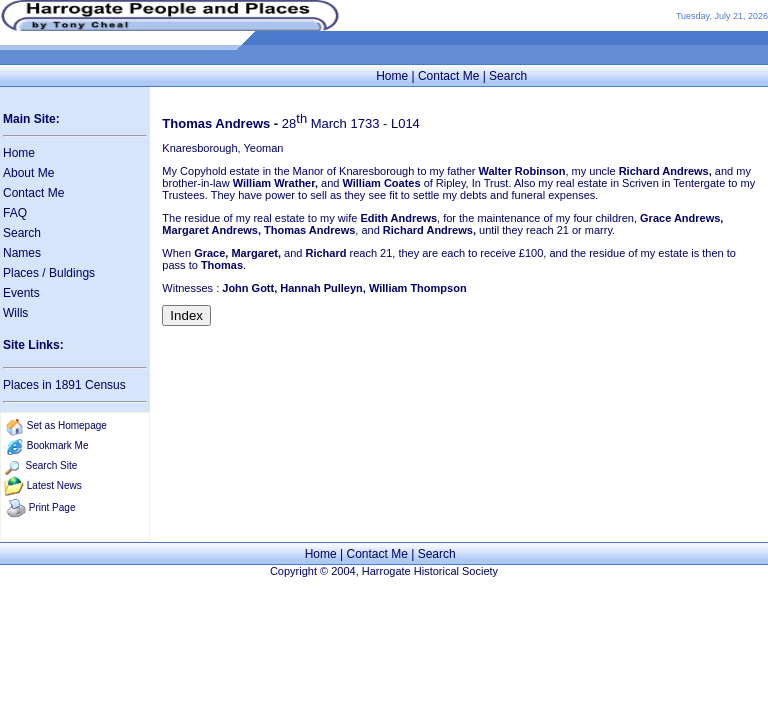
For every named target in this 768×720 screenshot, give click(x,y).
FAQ (15, 213)
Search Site (52, 465)
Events (21, 293)
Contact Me (448, 76)
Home (392, 76)
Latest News (54, 485)
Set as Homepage (67, 425)
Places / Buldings (49, 273)
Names (22, 253)
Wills (15, 313)
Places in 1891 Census (64, 385)
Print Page (52, 507)
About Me (28, 173)
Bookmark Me (58, 445)
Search (508, 76)
